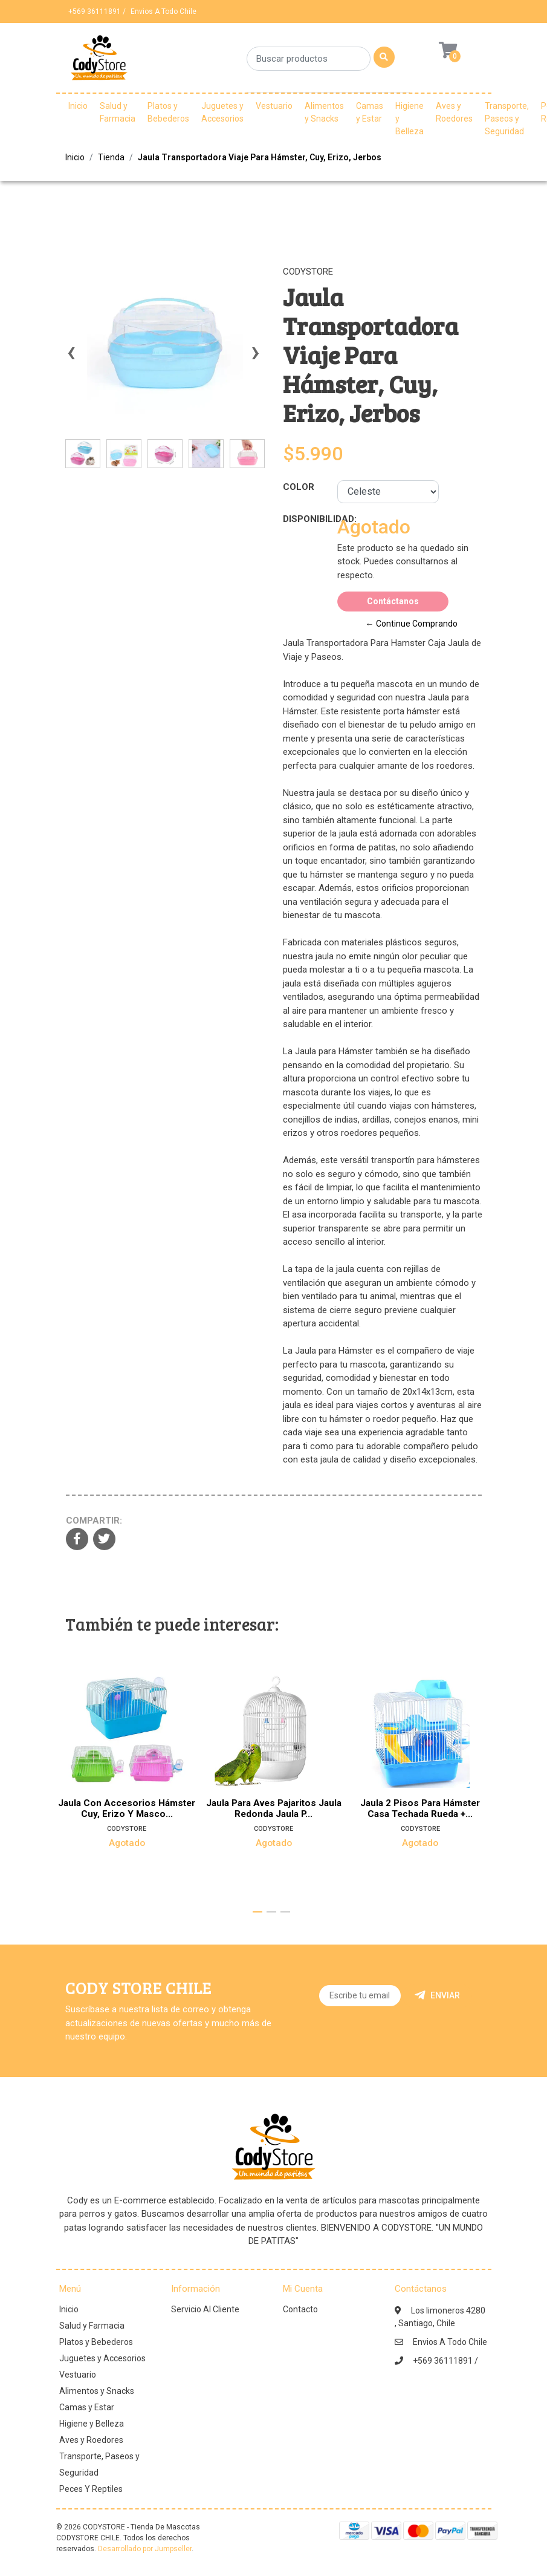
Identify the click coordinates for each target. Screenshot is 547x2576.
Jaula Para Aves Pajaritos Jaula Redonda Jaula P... (273, 1808)
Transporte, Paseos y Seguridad (507, 118)
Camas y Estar (369, 112)
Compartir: (94, 1520)
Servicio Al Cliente (205, 2309)
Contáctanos (393, 601)
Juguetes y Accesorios (222, 112)
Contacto (300, 2309)
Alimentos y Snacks (324, 112)
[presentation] (71, 358)
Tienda (111, 157)
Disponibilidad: (305, 519)
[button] (257, 1911)
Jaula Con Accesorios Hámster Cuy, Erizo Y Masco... (126, 1808)
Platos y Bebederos (168, 112)
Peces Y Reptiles (91, 2489)
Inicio (78, 106)
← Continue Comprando (412, 623)
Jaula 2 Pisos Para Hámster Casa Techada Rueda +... (421, 1808)
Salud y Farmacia (117, 112)
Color (298, 486)
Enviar (437, 1995)
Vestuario (274, 106)
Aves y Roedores (454, 112)
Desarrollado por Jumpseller (145, 2549)
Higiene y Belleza (409, 118)
